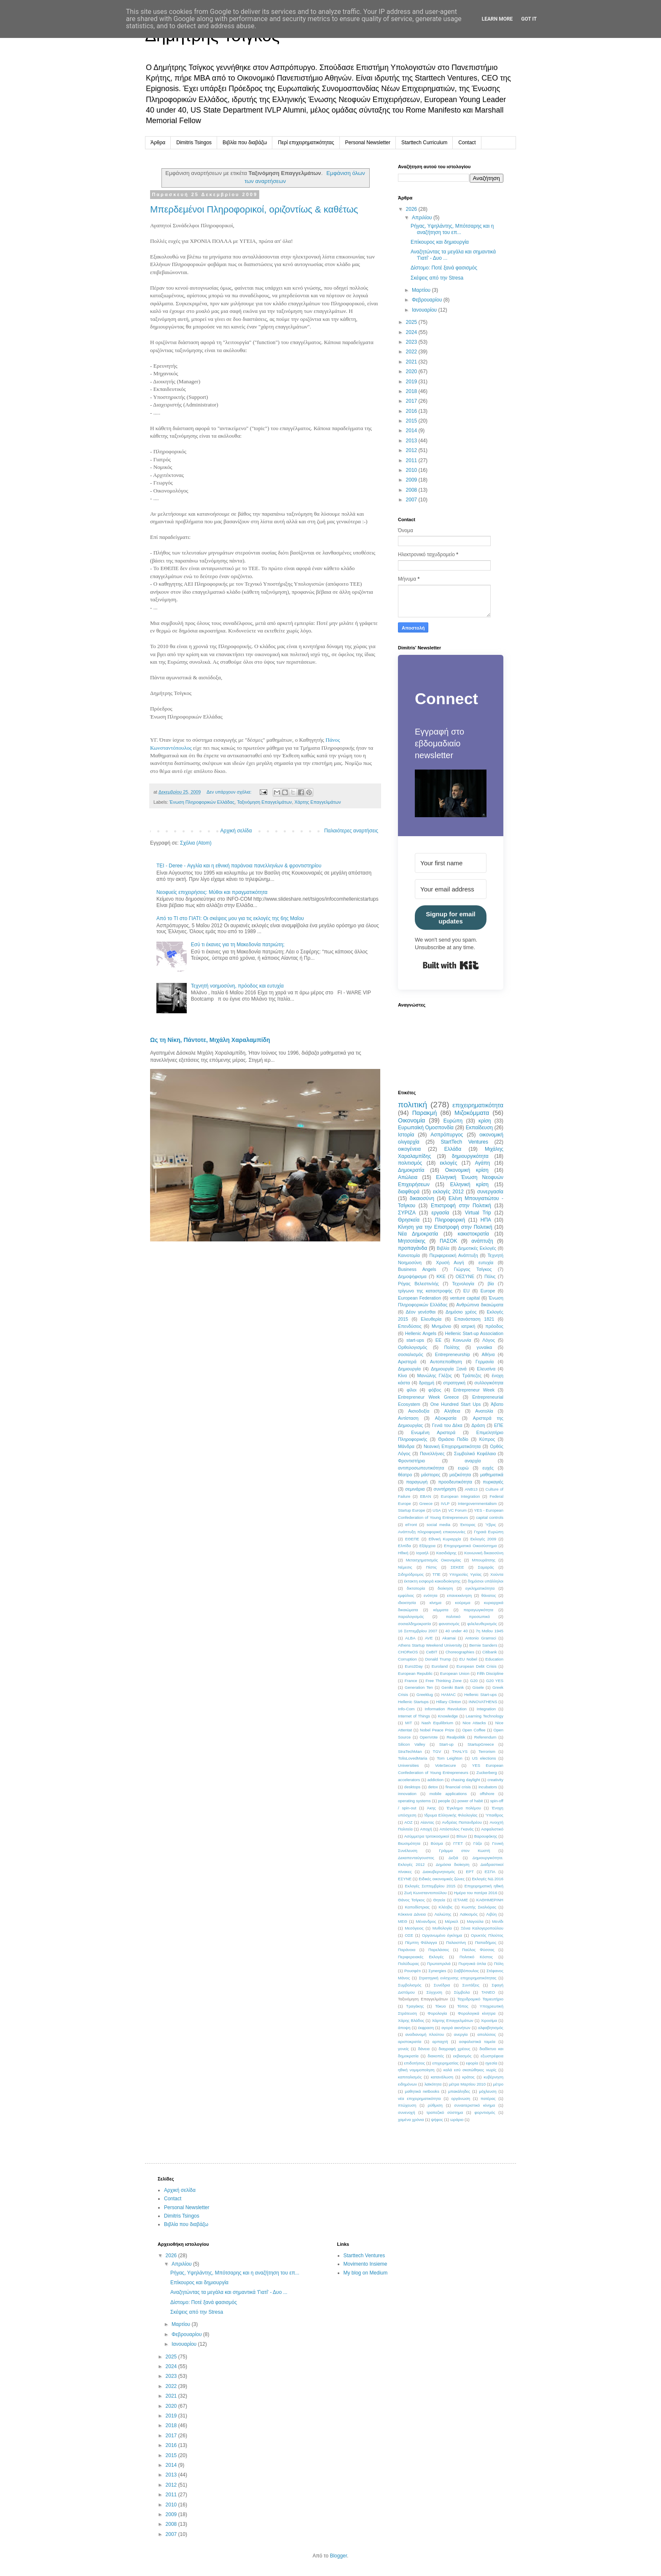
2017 (412, 401)
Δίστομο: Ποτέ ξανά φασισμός (444, 268)
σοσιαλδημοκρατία (414, 1623)
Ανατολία (484, 1410)
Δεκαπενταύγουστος (416, 1857)
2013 (412, 441)
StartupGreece (481, 1744)
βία (491, 1283)
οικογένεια (409, 1149)
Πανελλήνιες (432, 1453)
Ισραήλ (422, 1552)
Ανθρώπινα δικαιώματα (479, 1304)
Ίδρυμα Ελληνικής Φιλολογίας (451, 1815)
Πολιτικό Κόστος (476, 1956)
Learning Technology (484, 1716)
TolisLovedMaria (412, 1758)
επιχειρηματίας (445, 2063)
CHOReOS (408, 1652)
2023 (412, 342)
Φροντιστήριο (411, 1460)
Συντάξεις (471, 1985)
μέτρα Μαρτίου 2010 (467, 2084)
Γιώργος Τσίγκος (473, 1269)
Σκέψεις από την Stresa (437, 278)
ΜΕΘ (402, 1921)
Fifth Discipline (490, 1673)
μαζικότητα (460, 1474)
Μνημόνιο (441, 1326)
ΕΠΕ (498, 1425)
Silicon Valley (411, 1744)
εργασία (440, 1213)
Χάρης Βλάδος (411, 2020)
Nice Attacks (474, 1722)
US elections (484, 1758)
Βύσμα (437, 1843)
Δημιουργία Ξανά (448, 1368)
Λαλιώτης (442, 1914)
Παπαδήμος (486, 1942)
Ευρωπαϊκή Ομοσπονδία (426, 1128)
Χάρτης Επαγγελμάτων (317, 802)
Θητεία (439, 1900)
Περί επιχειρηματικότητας (306, 142)
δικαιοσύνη (422, 1198)
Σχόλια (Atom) (196, 843)
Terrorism (486, 1751)
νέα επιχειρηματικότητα (419, 2098)
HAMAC (448, 1694)
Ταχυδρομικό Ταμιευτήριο (480, 1999)
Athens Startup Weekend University (430, 1645)
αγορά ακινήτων (455, 2027)
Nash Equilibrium (437, 1722)
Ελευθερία (431, 1319)
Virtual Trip (478, 1213)
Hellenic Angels (420, 1333)
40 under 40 (456, 1631)
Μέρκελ (451, 1921)
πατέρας (488, 2098)
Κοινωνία (462, 1340)
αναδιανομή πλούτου (425, 2034)
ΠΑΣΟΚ (448, 1241)
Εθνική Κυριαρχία (445, 1539)
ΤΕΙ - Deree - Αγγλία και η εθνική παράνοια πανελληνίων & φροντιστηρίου (238, 866)
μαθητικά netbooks (422, 2091)
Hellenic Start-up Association (474, 1333)
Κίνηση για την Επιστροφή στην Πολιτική (445, 1227)
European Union (455, 1673)
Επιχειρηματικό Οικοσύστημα (470, 1545)
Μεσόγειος (414, 1928)
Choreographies (460, 1652)
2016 (412, 411)
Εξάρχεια (427, 1545)
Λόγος (488, 1340)
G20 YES (494, 1680)
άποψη (404, 2027)
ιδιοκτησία (407, 1602)
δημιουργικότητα (470, 1156)
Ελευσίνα (486, 1368)
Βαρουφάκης (485, 1836)
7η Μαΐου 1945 (489, 1631)
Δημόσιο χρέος (461, 1311)
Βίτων (462, 1836)
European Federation (419, 1297)
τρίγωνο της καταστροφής (425, 1290)
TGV (437, 1751)
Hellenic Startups (413, 1701)
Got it (529, 19)
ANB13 (471, 1489)
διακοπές (436, 2056)
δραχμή (426, 1382)
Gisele (478, 1687)
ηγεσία (491, 2063)
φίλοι (411, 1389)
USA (437, 1510)
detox (433, 1787)
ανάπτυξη (482, 1241)
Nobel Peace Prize (437, 1730)
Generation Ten (419, 1687)
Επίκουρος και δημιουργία (440, 242)
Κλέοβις (446, 1907)
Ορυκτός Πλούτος (487, 1935)
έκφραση (426, 2027)
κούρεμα (462, 1602)
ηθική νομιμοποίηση (416, 2069)
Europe (488, 1290)
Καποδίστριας (417, 1907)
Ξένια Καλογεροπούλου (482, 1928)
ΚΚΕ (441, 1276)
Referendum (485, 1737)
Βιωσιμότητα (409, 1843)
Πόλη (498, 1963)
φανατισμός (449, 1623)
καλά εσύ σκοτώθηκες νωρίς (470, 2069)
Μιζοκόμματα (471, 1112)
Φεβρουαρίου (427, 300)
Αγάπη (482, 1163)
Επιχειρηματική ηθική (484, 1886)
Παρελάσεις (438, 1949)
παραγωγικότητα (478, 1609)
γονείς (403, 2048)
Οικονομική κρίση (467, 1170)
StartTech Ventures (464, 1142)
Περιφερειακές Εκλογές (420, 1956)
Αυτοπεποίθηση (446, 1361)
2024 (412, 332)
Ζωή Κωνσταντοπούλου (425, 1892)
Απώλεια (407, 1177)
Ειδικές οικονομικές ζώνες (442, 1878)
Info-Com (406, 1709)
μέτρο (498, 2084)
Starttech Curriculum (424, 142)
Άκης (431, 1808)
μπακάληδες (459, 2091)
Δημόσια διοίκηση (453, 1864)
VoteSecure (445, 1765)
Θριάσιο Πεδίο (453, 1439)
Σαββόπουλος (466, 1970)
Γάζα (477, 1843)
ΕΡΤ (470, 1871)
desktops (412, 1787)
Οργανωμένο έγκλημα (442, 1935)
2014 (412, 430)
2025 (412, 322)
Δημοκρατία (411, 1170)
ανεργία (461, 2034)
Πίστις (431, 1567)
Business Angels (417, 1269)
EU (466, 1290)
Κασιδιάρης (446, 1552)
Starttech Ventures (364, 2255)
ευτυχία (485, 1262)
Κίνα (402, 1375)
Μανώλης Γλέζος (434, 1375)
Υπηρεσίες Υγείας (465, 1574)
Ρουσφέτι (412, 1970)
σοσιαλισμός (410, 1354)
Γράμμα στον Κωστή (464, 1850)
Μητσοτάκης (411, 1241)
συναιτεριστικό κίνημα (474, 2105)
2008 (412, 490)
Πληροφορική (450, 1220)
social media (438, 1524)
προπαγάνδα (412, 1248)
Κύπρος (487, 1439)
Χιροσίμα (489, 2020)
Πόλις (490, 1276)
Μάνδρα (406, 1446)
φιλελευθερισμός (482, 1623)
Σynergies (437, 1970)
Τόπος (462, 2006)
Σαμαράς (486, 1567)
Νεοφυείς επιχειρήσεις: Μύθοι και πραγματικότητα (211, 892)
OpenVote (429, 1737)
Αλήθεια (452, 1410)
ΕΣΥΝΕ (404, 1878)
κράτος (468, 2077)
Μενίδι (497, 1921)
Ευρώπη (453, 1121)
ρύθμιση (435, 2105)
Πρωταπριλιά (439, 1963)
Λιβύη (491, 1914)
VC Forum (457, 1510)
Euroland (440, 1666)
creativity (495, 1779)
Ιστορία (406, 1135)
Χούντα (496, 1574)
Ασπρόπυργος (446, 1135)
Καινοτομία (409, 1255)
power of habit (470, 1800)
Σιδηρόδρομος (411, 1574)
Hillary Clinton (448, 1701)
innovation (407, 1793)
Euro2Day (414, 1666)
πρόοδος (494, 1326)
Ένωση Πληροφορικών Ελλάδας (201, 802)
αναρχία (473, 1460)
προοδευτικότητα (455, 1481)
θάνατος (488, 1595)
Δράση (478, 1425)
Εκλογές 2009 (483, 1539)
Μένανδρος (426, 1921)
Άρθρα (157, 142)
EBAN (425, 1496)
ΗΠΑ (486, 1220)
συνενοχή (406, 2112)
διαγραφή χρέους (454, 2048)
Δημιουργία (409, 1368)
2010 (412, 470)
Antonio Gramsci (480, 1638)
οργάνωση (460, 2098)
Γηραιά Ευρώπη (488, 1531)
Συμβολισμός (410, 1985)
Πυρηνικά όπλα (472, 1963)
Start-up (446, 1744)
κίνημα (435, 1602)
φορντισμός (484, 2112)
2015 (412, 421)
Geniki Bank (452, 1687)
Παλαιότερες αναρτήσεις (351, 831)
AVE (429, 1638)
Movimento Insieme (365, 2264)
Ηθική (403, 1552)
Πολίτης (452, 1347)
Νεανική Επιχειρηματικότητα (452, 1446)
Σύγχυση (434, 1992)
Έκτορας (468, 1524)
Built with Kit (451, 965)
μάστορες (430, 1474)
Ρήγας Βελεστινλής (418, 1283)
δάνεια (424, 2048)
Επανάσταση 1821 (474, 1319)
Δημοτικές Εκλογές (477, 1248)
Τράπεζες (471, 1375)
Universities (408, 1765)
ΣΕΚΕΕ (457, 1567)
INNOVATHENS (482, 1701)
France (411, 1680)
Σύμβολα (462, 1992)
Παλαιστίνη (456, 1942)
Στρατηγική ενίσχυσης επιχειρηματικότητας (457, 1978)
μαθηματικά (491, 1474)
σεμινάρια (415, 1488)
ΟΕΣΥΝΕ (465, 1276)
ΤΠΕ (437, 1574)
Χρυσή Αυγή (450, 1262)
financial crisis (458, 1787)
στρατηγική (454, 1382)
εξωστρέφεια (492, 2056)
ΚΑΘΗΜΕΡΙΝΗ (489, 1900)
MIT (408, 1722)
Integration (486, 1709)
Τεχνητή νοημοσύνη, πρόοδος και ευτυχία (237, 986)
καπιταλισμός (410, 2077)
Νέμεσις (405, 1567)
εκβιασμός (462, 2056)
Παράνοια (406, 1949)
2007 (412, 500)
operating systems (414, 1800)
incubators (487, 1787)
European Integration (460, 1496)
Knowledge (448, 1716)
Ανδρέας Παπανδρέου (462, 1822)
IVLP (445, 1503)
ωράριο (456, 2119)
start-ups (415, 1340)
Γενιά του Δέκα (447, 1425)
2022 (412, 352)
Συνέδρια (442, 1985)
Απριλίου (422, 218)
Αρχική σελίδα (236, 831)
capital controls (489, 1517)
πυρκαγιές (493, 1481)
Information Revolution (445, 1709)
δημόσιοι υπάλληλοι (485, 1581)
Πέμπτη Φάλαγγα (421, 1942)
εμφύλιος (406, 1595)
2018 (412, 391)
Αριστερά (407, 1361)
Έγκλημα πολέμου (463, 1808)
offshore (487, 1793)
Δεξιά (453, 1857)
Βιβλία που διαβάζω (245, 142)
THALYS (460, 1751)
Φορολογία (437, 2013)
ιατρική (468, 1326)
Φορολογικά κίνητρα (476, 2013)
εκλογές (448, 1163)
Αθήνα (488, 1354)
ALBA (410, 1638)
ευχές (488, 1467)
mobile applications (448, 1793)
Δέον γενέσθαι (421, 1311)
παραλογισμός (411, 1616)
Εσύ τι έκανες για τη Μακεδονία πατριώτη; (238, 944)
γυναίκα (484, 1347)
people (444, 1800)
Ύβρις (490, 1524)
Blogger (338, 2556)
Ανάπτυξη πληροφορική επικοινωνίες (431, 1531)
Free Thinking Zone (443, 1680)
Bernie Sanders (483, 1645)
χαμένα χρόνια (411, 2119)
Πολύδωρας (408, 1963)
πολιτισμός (410, 1163)
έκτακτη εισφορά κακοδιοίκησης (432, 1581)
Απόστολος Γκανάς (456, 1829)
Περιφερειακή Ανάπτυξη (454, 1255)
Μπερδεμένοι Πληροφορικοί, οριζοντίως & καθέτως (254, 209)
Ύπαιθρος (494, 1815)
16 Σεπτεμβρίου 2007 (417, 1631)
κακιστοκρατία (473, 1234)
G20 (474, 1680)
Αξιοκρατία (446, 1418)
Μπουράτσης (484, 1560)
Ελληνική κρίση (469, 1184)
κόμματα (441, 1609)
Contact (467, 142)
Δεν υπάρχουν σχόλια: (230, 791)
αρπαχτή (440, 2041)
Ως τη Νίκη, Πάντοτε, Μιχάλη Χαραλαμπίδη (210, 1039)
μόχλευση (487, 2091)
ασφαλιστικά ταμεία (477, 2041)
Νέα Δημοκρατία (418, 1234)
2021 (412, 362)
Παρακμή (424, 1112)
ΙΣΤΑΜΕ (461, 1900)
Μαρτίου (422, 290)
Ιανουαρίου (425, 310)
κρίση (484, 1121)
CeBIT (431, 1652)
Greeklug (424, 1694)
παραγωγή (416, 1481)
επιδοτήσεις (414, 2063)
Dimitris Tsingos (194, 142)
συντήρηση (444, 1488)
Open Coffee (473, 1730)
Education (494, 1659)
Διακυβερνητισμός (439, 1871)
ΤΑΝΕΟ (488, 1992)
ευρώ (463, 1467)
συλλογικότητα (488, 1382)
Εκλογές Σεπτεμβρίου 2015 (430, 1886)
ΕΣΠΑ (490, 1871)
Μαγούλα (475, 1921)
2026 (412, 209)
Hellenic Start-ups (480, 1694)
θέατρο (405, 1474)
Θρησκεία (408, 1220)
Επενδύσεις (410, 1326)
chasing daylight (465, 1779)
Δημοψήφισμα (412, 1276)
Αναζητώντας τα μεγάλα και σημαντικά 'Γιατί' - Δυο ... (229, 2292)
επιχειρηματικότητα (477, 1105)
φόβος (434, 1389)
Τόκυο (440, 2006)
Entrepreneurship (452, 1354)
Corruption (407, 1659)
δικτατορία (416, 1588)
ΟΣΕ (409, 1935)
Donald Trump (438, 1659)
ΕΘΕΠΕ (412, 1539)
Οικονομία (411, 1120)
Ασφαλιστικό (492, 1829)
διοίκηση (445, 1588)
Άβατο (497, 1404)
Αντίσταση (408, 1418)
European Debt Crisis (477, 1666)
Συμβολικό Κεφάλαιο (475, 1453)
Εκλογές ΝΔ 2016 (487, 1878)
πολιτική (412, 1104)
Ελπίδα (404, 1545)
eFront (411, 1524)
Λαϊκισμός (469, 1914)
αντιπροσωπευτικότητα (421, 1467)
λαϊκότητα (433, 2084)
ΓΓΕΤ (458, 1843)
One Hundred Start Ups (455, 1404)
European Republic (415, 1673)
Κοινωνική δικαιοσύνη (483, 1552)
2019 (412, 382)
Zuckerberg (486, 1772)
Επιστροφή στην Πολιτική (461, 1206)
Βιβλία (443, 1248)
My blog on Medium (366, 2273)
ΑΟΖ (408, 1822)
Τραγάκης (415, 2006)
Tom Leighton (449, 1758)
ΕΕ (438, 1340)
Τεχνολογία (463, 1283)
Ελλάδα (452, 1149)
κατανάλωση (442, 2077)
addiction (435, 1779)
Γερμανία (485, 1361)
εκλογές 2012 (448, 1192)
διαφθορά (408, 1192)
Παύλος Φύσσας (478, 1949)
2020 (412, 371)
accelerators (409, 1779)
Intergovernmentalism (477, 1503)
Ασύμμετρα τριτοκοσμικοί (426, 1836)
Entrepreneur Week (473, 1389)
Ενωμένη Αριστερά (433, 1432)
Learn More (497, 19)
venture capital (465, 1297)
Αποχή (426, 1829)
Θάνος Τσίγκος (411, 1900)
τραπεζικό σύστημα (445, 2112)
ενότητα (431, 1595)
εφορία (472, 2063)
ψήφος (437, 2119)
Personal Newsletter (367, 142)
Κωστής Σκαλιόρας (479, 1907)
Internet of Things (414, 1716)
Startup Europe (411, 1510)
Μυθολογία (442, 1928)
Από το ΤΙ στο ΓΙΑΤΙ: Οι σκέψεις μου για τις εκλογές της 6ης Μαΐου (230, 918)
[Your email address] (450, 889)
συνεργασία (490, 1192)
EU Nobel (468, 1659)
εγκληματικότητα (479, 1588)
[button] (450, 794)
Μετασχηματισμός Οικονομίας (433, 1560)
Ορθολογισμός (412, 1347)
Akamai (449, 1638)
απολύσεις (487, 2034)
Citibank (489, 1652)
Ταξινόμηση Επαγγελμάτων (264, 802)
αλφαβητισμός (490, 2027)
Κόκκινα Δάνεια (412, 1914)
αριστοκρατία (409, 2041)
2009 (412, 480)
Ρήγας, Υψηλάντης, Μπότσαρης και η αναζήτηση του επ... (452, 229)
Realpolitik (455, 1737)
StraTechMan (410, 1751)
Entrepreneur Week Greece (428, 1397)
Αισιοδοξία (418, 1410)
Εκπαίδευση (479, 1128)
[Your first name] (450, 863)
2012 (412, 450)
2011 (412, 460)
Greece (426, 1503)
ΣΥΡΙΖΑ (407, 1213)
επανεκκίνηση (459, 1595)
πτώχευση (407, 2105)
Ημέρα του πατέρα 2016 (475, 1892)
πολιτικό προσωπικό (468, 1616)
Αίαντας (427, 1822)
